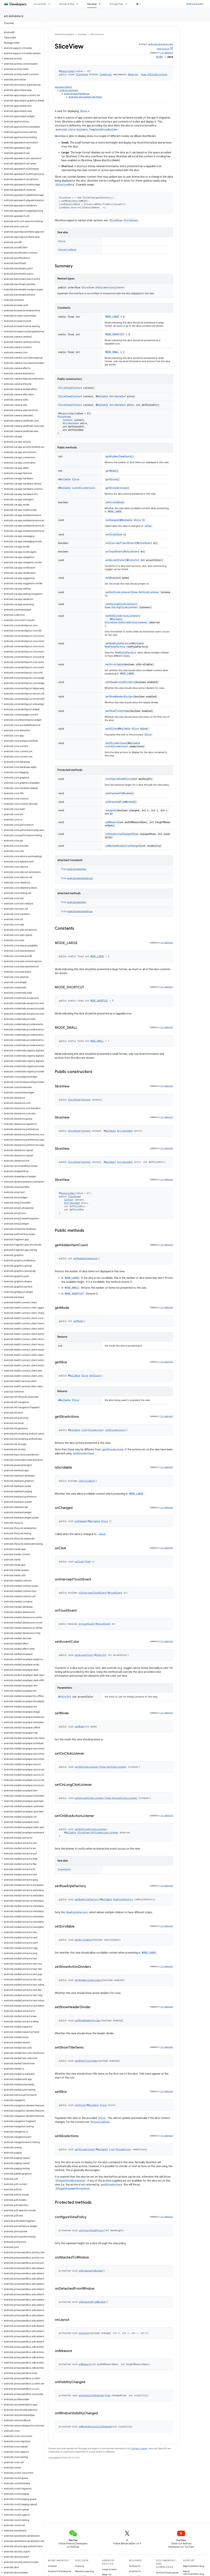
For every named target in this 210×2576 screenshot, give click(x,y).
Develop (82, 34)
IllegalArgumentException (73, 2188)
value (148, 525)
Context (77, 387)
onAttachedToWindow (118, 793)
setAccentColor (115, 560)
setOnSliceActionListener (122, 615)
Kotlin (159, 57)
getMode (110, 470)
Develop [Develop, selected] (92, 3)
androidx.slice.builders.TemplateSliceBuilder (87, 129)
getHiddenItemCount (118, 456)
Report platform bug (193, 2566)
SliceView (82, 74)
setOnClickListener (117, 592)
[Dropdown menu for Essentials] (50, 4)
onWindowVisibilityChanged (122, 845)
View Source (163, 48)
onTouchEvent (114, 551)
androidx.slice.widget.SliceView (85, 96)
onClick (110, 534)
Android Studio (195, 3)
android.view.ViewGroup (77, 93)
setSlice (111, 728)
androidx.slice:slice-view (160, 44)
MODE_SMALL (112, 352)
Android (52, 2566)
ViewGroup (106, 74)
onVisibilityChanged (118, 833)
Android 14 (135, 2571)
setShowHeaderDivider (119, 696)
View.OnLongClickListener (121, 607)
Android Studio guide (167, 2572)
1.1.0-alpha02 (166, 52)
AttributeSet (117, 396)
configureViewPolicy (118, 778)
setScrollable (114, 664)
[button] (21, 48)
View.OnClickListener (154, 74)
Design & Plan (66, 3)
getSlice (111, 479)
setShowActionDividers (120, 682)
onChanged (112, 520)
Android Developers (64, 34)
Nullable (102, 396)
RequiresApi (67, 71)
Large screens (109, 2569)
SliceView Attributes (123, 220)
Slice (83, 111)
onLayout (110, 810)
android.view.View (68, 90)
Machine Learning (84, 2571)
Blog (142, 3)
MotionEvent (144, 543)
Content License (139, 2448)
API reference (14, 16)
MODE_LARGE (112, 316)
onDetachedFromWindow (119, 801)
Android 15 (134, 2566)
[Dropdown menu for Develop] (101, 4)
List (74, 487)
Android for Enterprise (59, 2571)
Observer (133, 74)
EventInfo (64, 1869)
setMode (110, 577)
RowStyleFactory (115, 646)
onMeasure (111, 822)
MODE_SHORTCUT (114, 334)
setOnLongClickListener (120, 604)
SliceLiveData (65, 184)
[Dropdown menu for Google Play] (127, 4)
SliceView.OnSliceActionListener (103, 287)
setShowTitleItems (117, 710)
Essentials (40, 3)
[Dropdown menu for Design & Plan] (78, 4)
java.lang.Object (63, 87)
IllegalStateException (70, 2180)
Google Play (116, 3)
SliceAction (86, 487)
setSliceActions (115, 743)
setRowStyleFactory (117, 643)
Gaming (79, 2566)
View (119, 534)
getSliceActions (115, 487)
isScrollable (113, 502)
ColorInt (133, 560)
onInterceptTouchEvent (120, 543)
